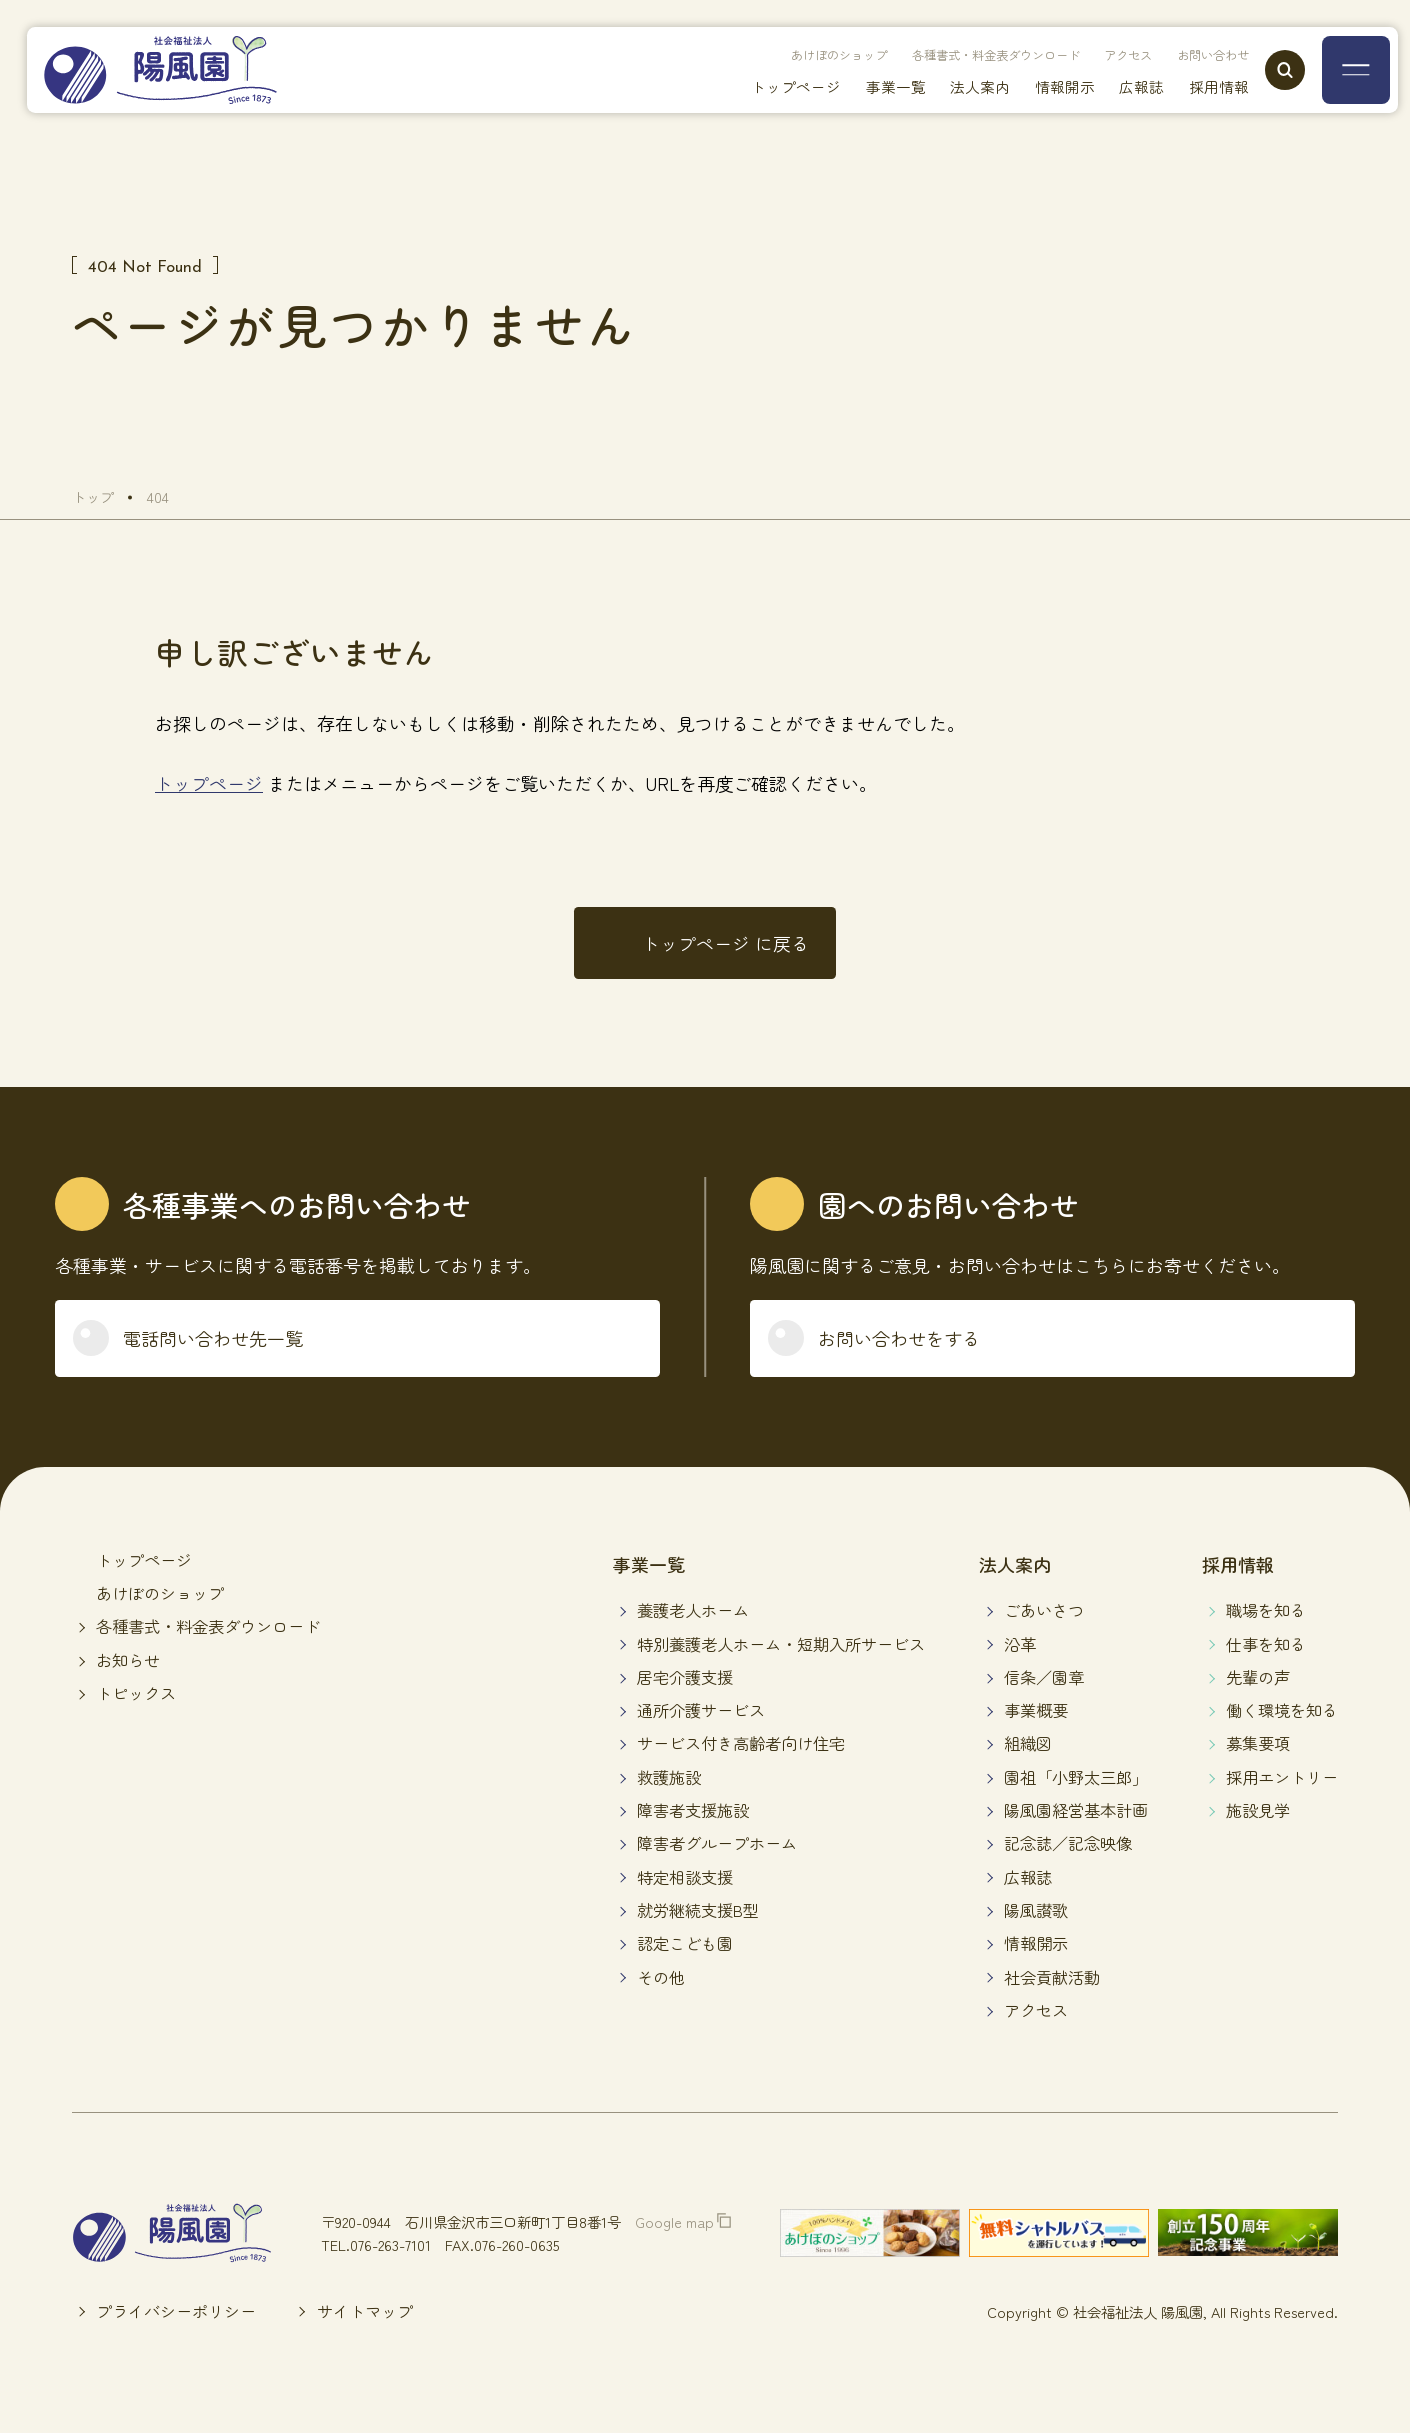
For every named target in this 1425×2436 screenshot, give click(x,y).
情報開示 (1045, 90)
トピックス (136, 1693)
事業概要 (1036, 1710)
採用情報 (1211, 90)
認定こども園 (685, 1943)
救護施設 (669, 1777)
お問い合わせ (1201, 55)
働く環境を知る (1282, 1710)
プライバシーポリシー (176, 2311)
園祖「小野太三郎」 (1076, 1777)
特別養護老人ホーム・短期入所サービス (781, 1644)
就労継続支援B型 (698, 1910)
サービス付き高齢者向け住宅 (741, 1743)
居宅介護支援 (685, 1677)
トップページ (756, 90)
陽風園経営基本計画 (1076, 1810)
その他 (661, 1977)
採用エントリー (1282, 1777)
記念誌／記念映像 (1068, 1843)
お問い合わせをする (899, 1338)
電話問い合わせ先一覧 (213, 1338)
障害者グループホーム (717, 1843)
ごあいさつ (1044, 1610)
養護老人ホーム (693, 1610)
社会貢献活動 (1052, 1977)
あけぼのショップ (770, 55)
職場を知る (1266, 1610)
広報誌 (1128, 90)
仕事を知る (1266, 1644)
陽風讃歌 (1036, 1910)
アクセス (1104, 55)
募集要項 (1258, 1743)
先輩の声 (1258, 1677)
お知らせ (128, 1660)
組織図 (1028, 1743)
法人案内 (954, 90)
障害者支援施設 (693, 1810)
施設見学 (1258, 1810)
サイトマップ (365, 2311)
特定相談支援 (685, 1877)
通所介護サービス (701, 1710)
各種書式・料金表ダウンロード (951, 55)
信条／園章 (1044, 1677)
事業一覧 (863, 90)
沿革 (1020, 1644)
